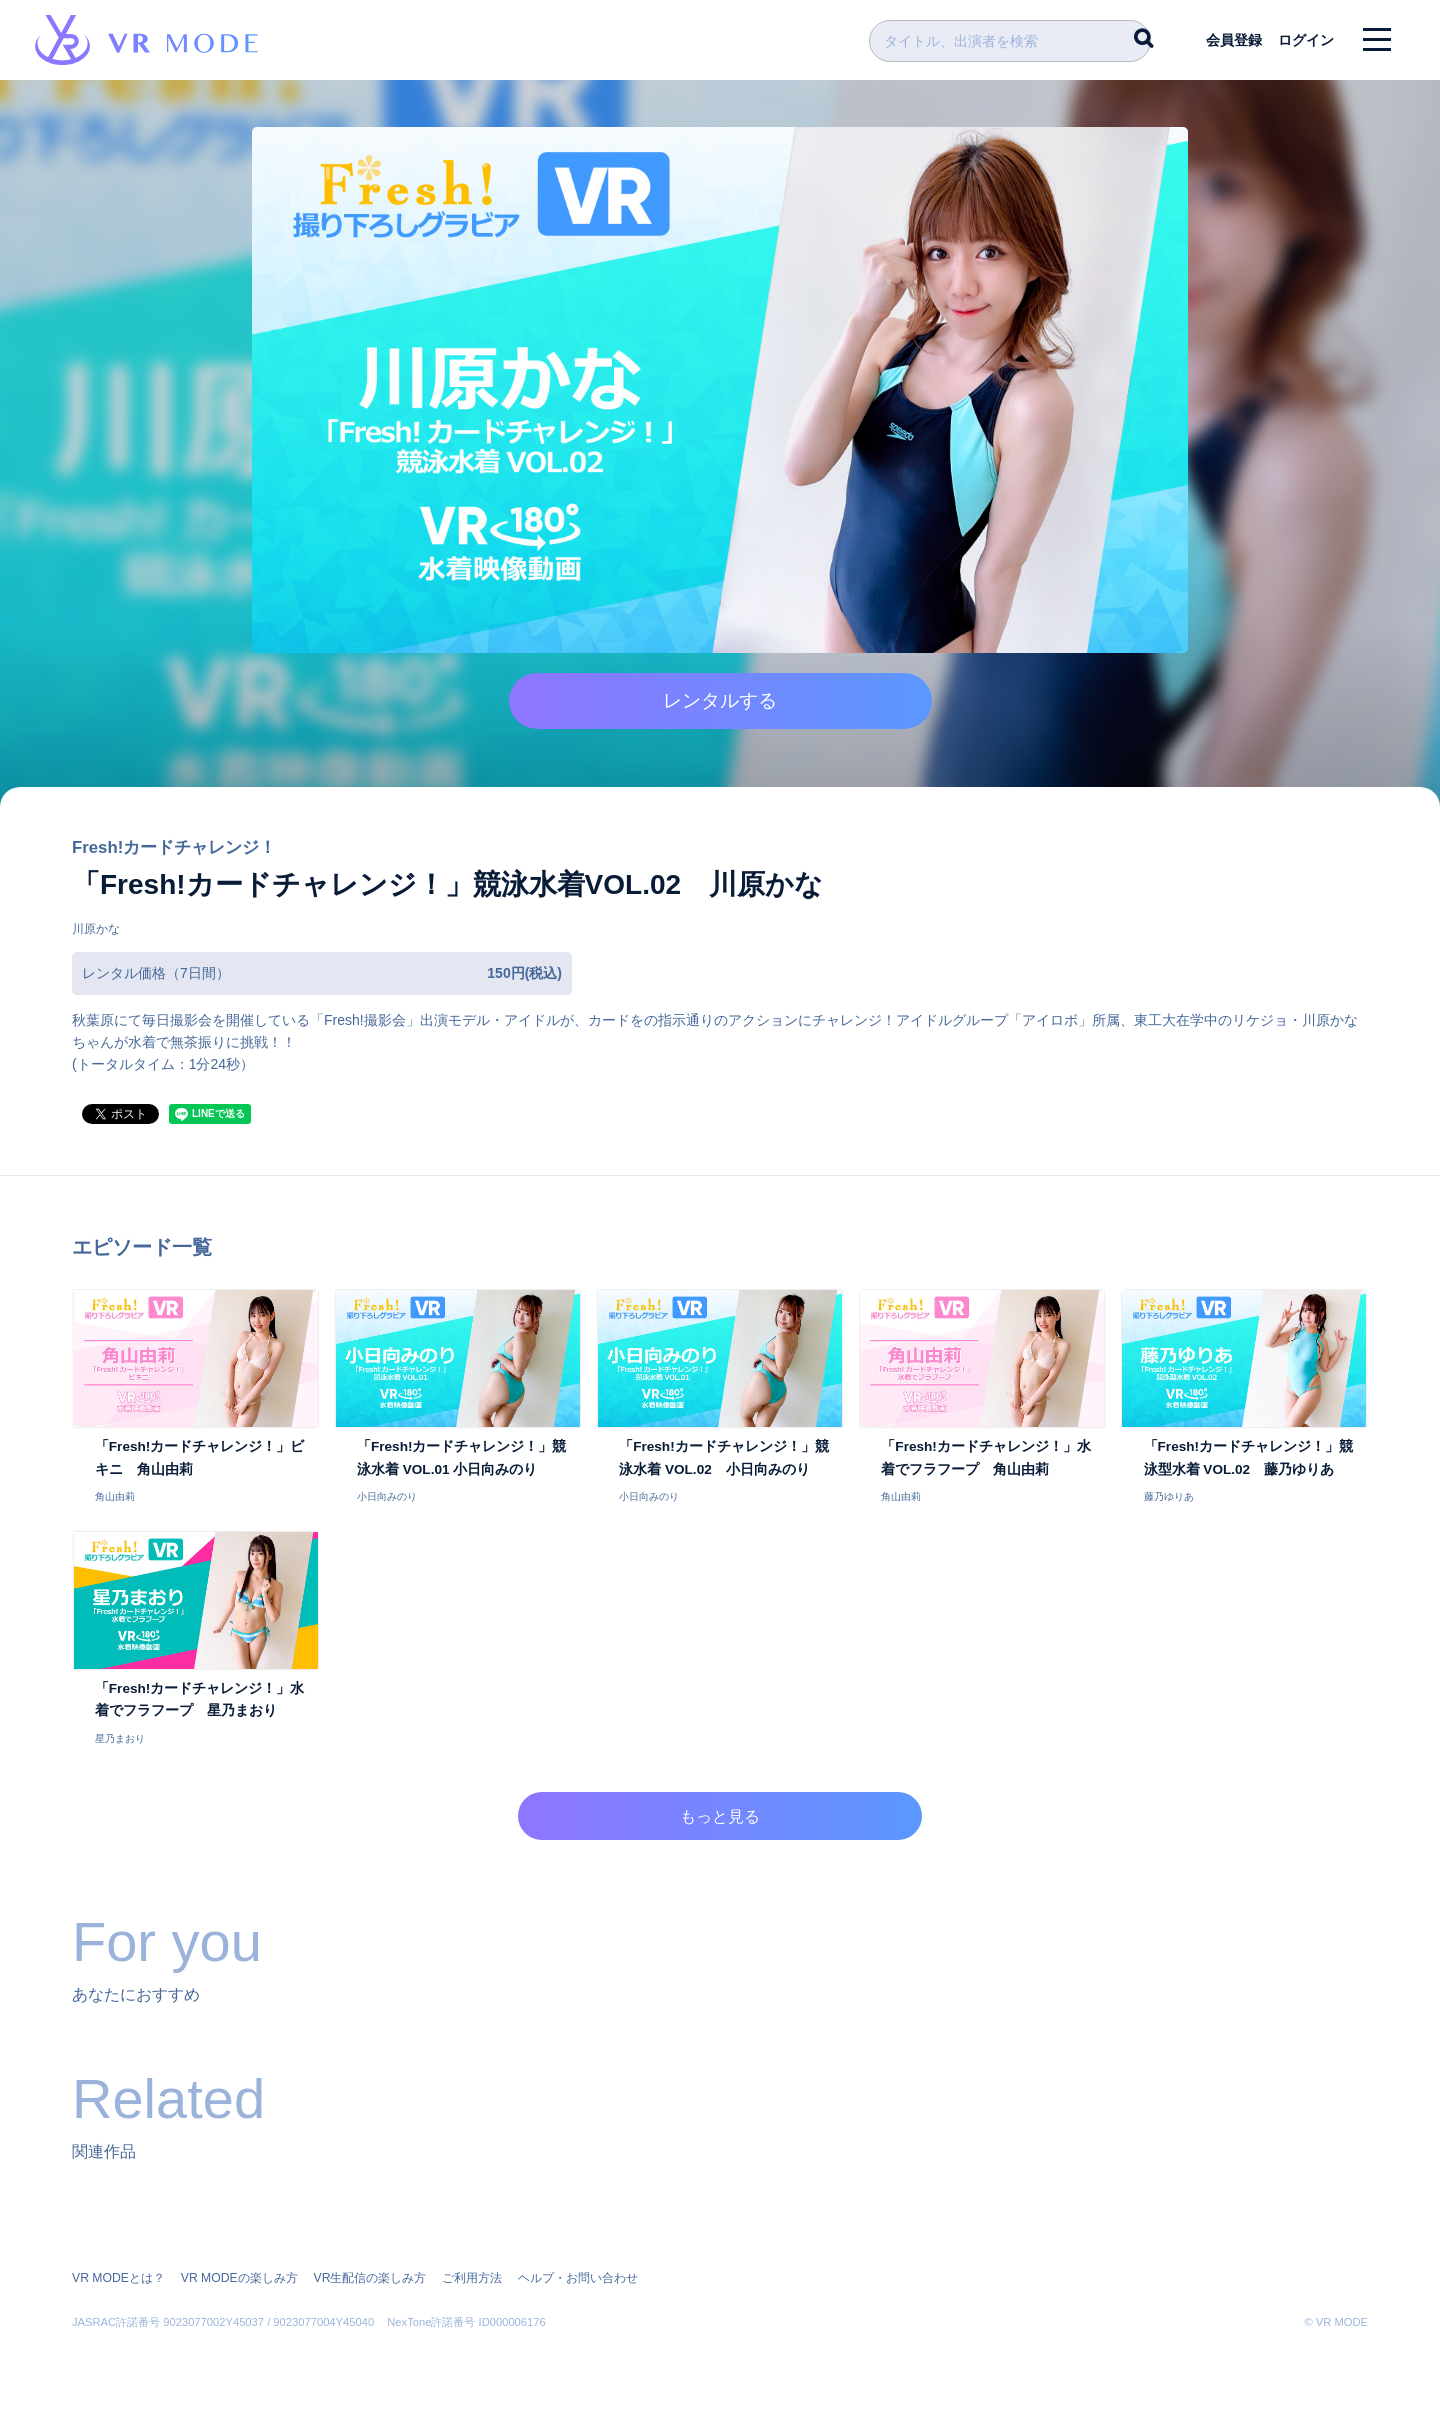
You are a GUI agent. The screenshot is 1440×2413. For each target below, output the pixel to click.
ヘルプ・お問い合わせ (576, 2278)
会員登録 (1231, 40)
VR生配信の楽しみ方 (368, 2278)
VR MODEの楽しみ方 (238, 2278)
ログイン (1305, 40)
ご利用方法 (470, 2278)
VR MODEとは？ (118, 2278)
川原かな (96, 935)
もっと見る (720, 1824)
